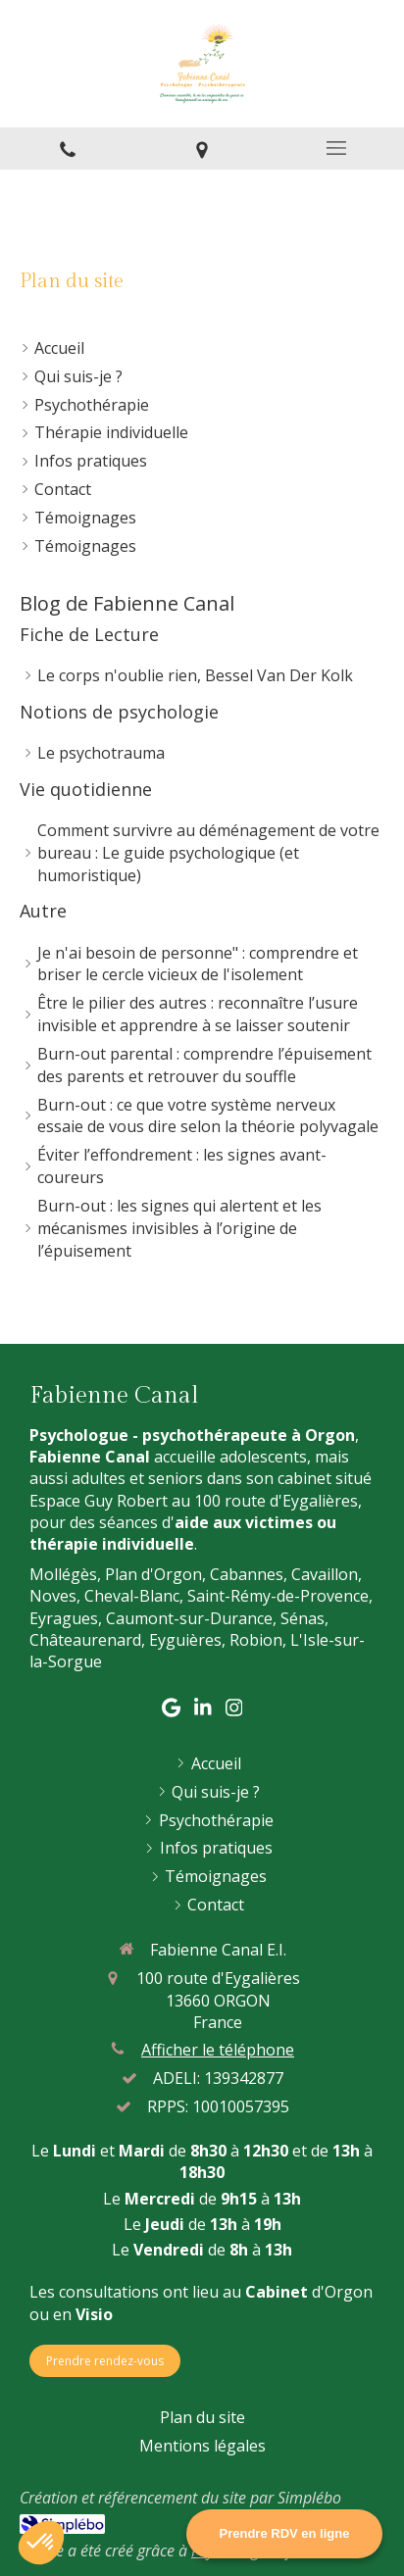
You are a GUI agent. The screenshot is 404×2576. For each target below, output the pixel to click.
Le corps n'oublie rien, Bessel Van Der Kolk (195, 675)
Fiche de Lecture (89, 634)
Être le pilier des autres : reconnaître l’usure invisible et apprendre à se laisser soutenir (197, 1014)
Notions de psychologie (119, 711)
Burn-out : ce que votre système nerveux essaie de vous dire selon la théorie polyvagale (208, 1116)
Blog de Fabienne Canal (127, 603)
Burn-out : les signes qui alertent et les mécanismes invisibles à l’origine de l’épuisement (179, 1228)
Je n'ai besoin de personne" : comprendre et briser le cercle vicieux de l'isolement (197, 964)
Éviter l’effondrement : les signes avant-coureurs (182, 1166)
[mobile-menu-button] (337, 148)
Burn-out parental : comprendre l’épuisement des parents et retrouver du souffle (204, 1065)
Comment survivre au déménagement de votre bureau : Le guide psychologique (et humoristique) (208, 852)
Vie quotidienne (86, 789)
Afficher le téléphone (217, 2049)
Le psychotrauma (101, 753)
